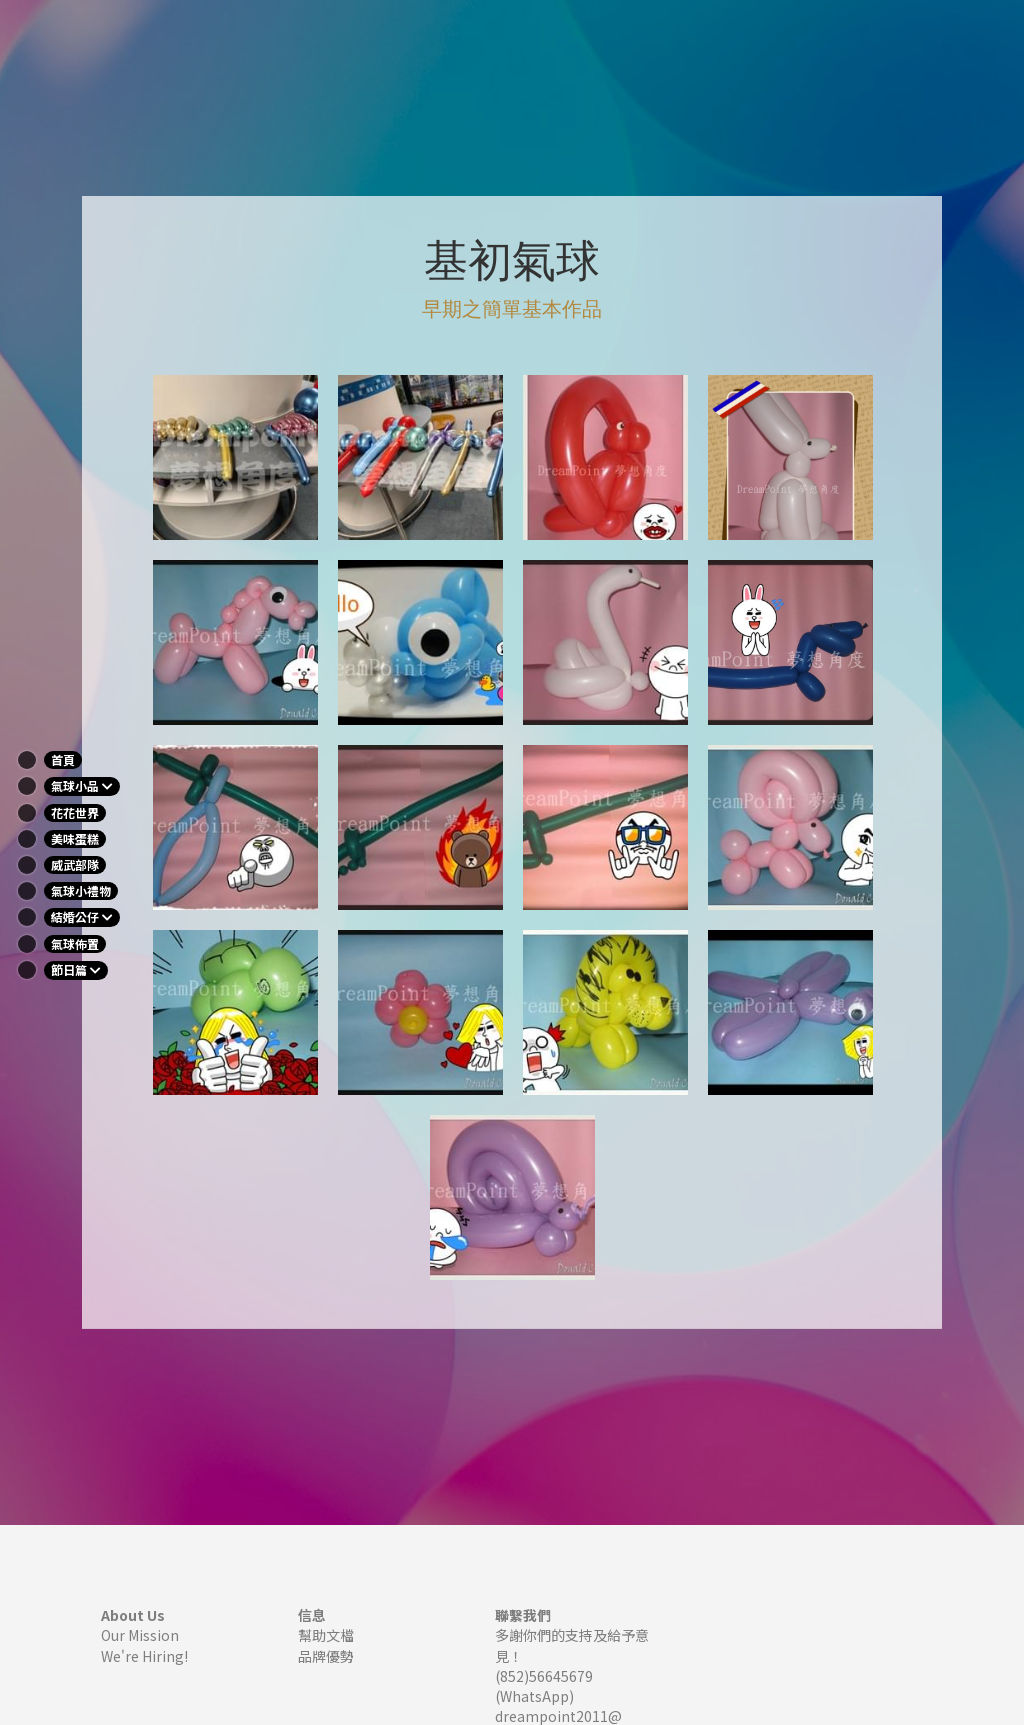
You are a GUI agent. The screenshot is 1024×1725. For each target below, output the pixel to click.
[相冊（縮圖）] (235, 457)
